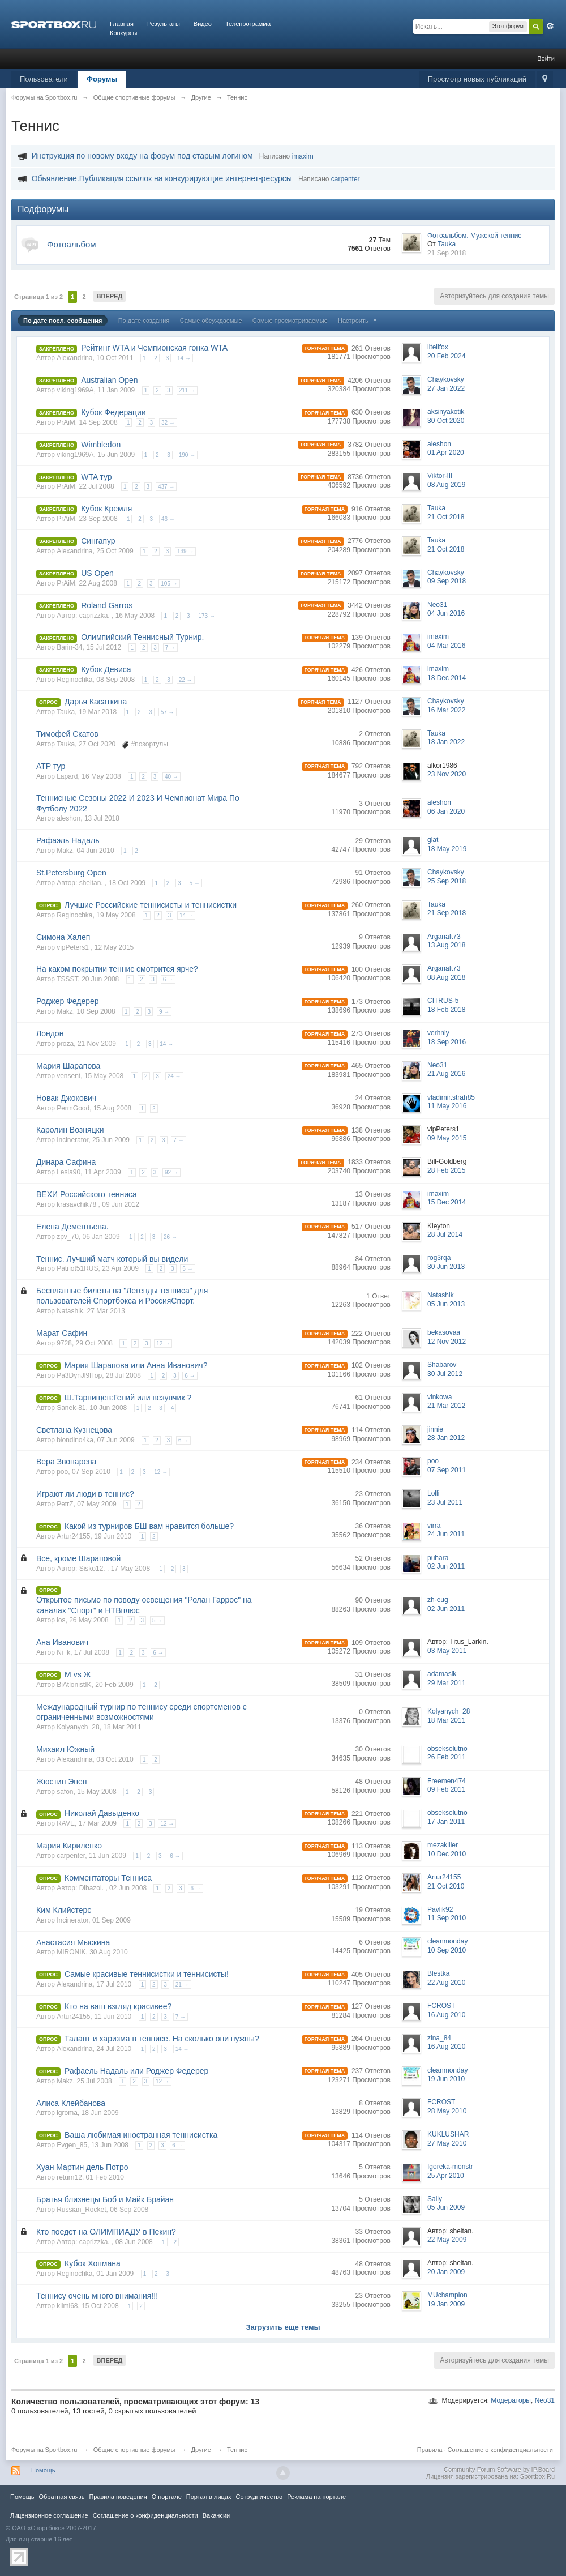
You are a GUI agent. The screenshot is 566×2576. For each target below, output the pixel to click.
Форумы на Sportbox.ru (44, 2449)
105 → (169, 583)
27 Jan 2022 (446, 388)
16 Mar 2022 (446, 710)
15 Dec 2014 (446, 1202)
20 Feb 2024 (446, 356)
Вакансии (216, 2515)
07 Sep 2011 (446, 1470)
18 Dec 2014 (446, 678)
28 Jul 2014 (444, 1234)
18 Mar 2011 (446, 1720)
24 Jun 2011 (446, 1534)
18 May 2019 (446, 849)
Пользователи (44, 79)
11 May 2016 (446, 1106)
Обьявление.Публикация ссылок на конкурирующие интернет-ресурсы (162, 178)
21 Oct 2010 (445, 1886)
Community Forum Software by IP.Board (499, 2469)
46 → (168, 519)
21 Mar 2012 (446, 1405)
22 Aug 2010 (446, 1983)
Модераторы (511, 2400)
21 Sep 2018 (446, 253)
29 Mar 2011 (446, 1683)
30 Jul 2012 (444, 1374)
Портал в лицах (208, 2496)
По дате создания (144, 320)
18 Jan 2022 (446, 742)
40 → (171, 777)
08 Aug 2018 (446, 977)
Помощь (43, 2470)
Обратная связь (61, 2496)
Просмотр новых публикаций (477, 79)
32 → (168, 423)
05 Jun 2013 (446, 1304)
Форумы (102, 79)
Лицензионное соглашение (49, 2515)
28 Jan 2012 (446, 1438)
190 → (187, 455)
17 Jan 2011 (446, 1822)
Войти (546, 58)
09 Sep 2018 (446, 581)
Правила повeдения (118, 2496)
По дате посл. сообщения (62, 320)
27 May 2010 (446, 2143)
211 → (187, 390)
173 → (206, 616)
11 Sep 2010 (446, 1918)
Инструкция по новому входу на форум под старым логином (142, 155)
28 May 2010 (446, 2111)
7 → (170, 647)
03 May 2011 (446, 1651)
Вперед (110, 296)
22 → (185, 680)
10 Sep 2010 (446, 1950)
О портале (167, 2496)
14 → (184, 358)
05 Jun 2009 (446, 2207)
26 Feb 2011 (446, 1757)
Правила (430, 2449)
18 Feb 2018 (446, 1010)
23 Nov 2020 (446, 774)
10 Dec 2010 (446, 1854)
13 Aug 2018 (446, 945)
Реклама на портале (316, 2496)
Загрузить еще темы (283, 2327)
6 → (168, 979)
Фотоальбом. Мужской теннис (474, 236)
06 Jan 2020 (446, 811)
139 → (185, 551)
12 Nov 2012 (446, 1341)
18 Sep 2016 (446, 1042)
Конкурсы (123, 32)
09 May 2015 (446, 1138)
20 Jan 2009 (446, 2272)
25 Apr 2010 (445, 2176)
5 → (194, 883)
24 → (174, 1076)
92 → (171, 1172)
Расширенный (550, 26)
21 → (182, 1984)
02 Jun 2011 (446, 1566)
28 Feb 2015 (446, 1170)
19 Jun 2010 (446, 2079)
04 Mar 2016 (446, 646)
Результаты (163, 23)
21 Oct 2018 (445, 517)
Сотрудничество (258, 2496)
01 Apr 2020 (445, 452)
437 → (166, 487)
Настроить (359, 320)
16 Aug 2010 (446, 2015)
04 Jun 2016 (446, 613)
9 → (164, 1012)
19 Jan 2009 (446, 2304)
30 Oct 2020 (445, 421)
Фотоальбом (71, 244)
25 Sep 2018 (446, 881)
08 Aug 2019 (446, 485)
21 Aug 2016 (446, 1074)
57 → (167, 712)
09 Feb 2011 (446, 1789)
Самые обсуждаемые (211, 320)
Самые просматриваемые (290, 320)
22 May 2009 (446, 2240)
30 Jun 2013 (446, 1267)
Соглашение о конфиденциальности (500, 2449)
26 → (170, 1237)
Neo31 (545, 2400)
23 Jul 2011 (444, 1502)
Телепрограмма (248, 23)
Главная (122, 23)
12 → (163, 1343)
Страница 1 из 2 (38, 296)
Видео (203, 23)
